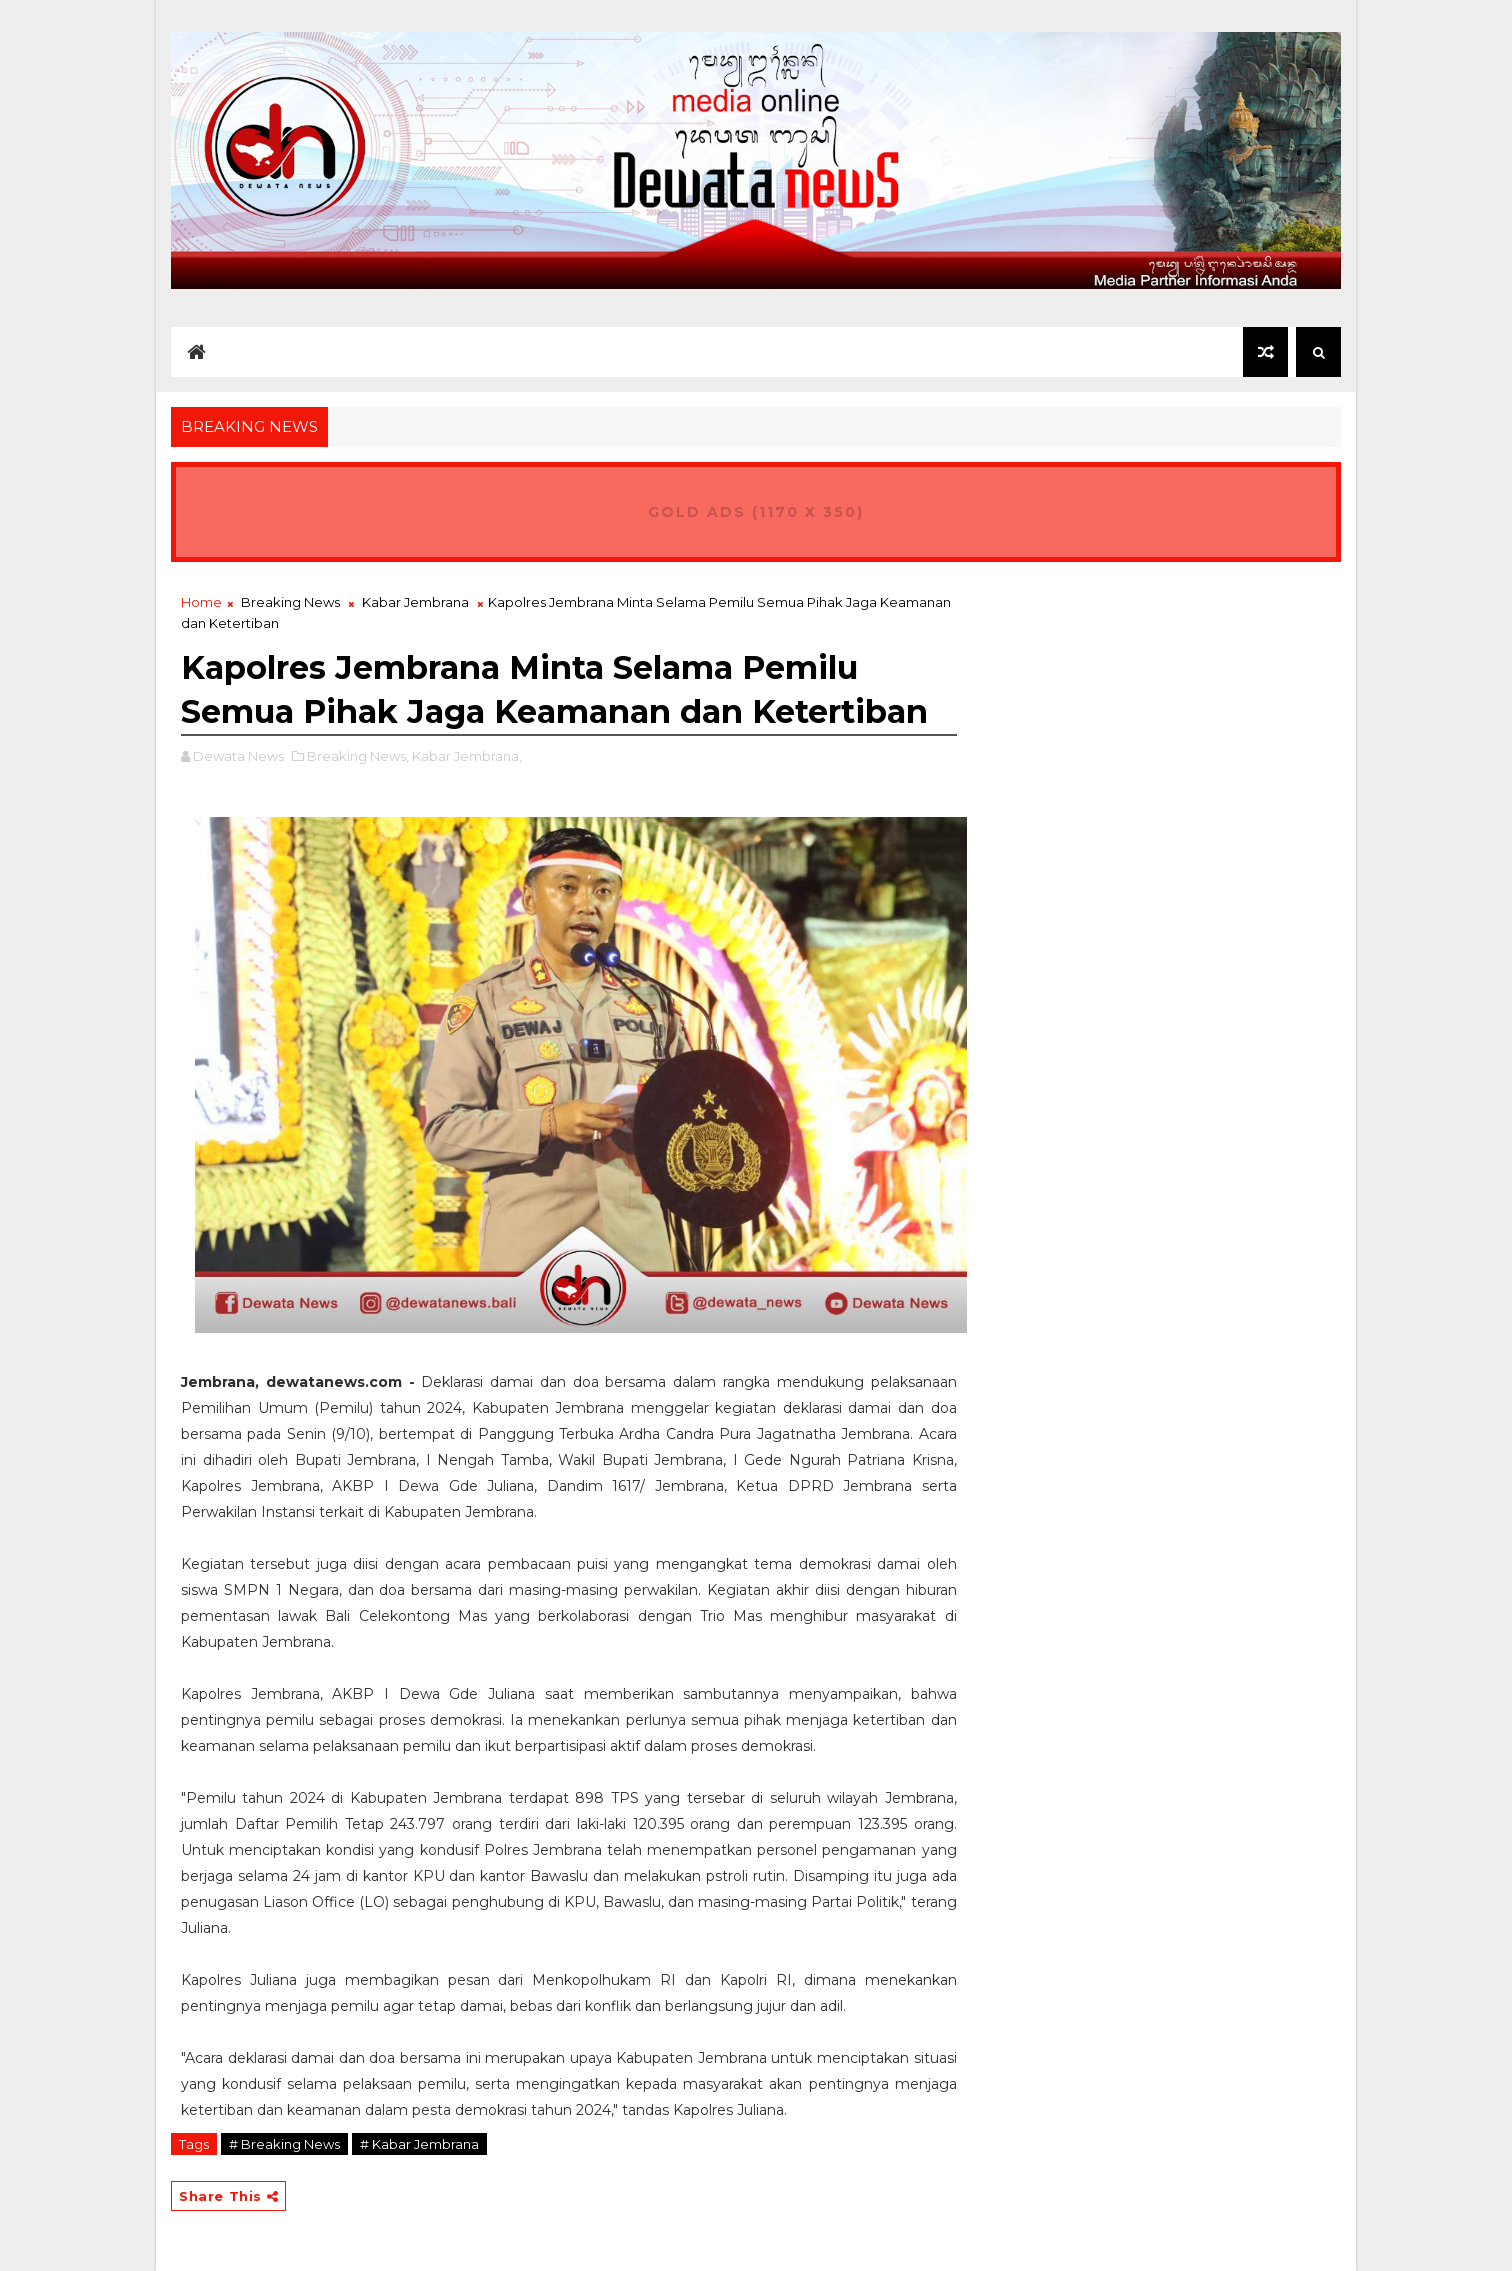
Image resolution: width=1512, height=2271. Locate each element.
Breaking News (290, 602)
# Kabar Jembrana (419, 2144)
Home (201, 602)
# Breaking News (284, 2144)
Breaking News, (358, 756)
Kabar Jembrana (415, 602)
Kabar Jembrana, (467, 756)
